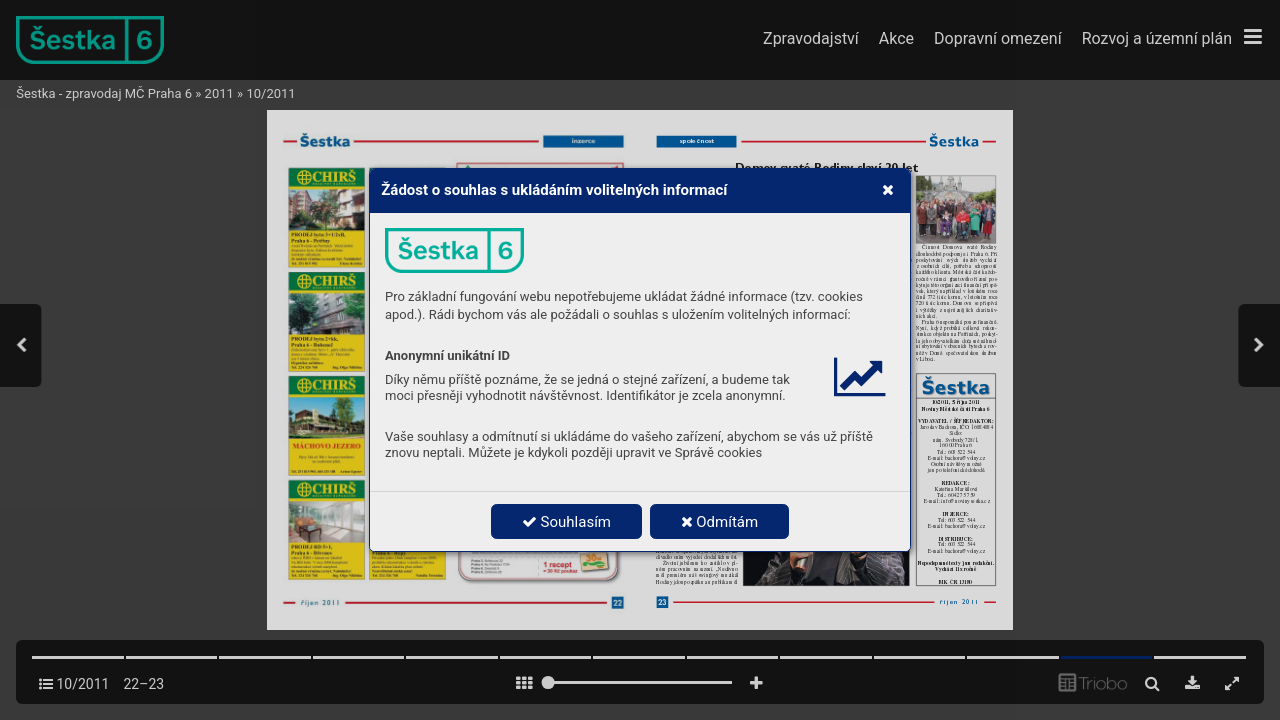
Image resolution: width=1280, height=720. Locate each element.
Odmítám (720, 522)
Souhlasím (566, 522)
